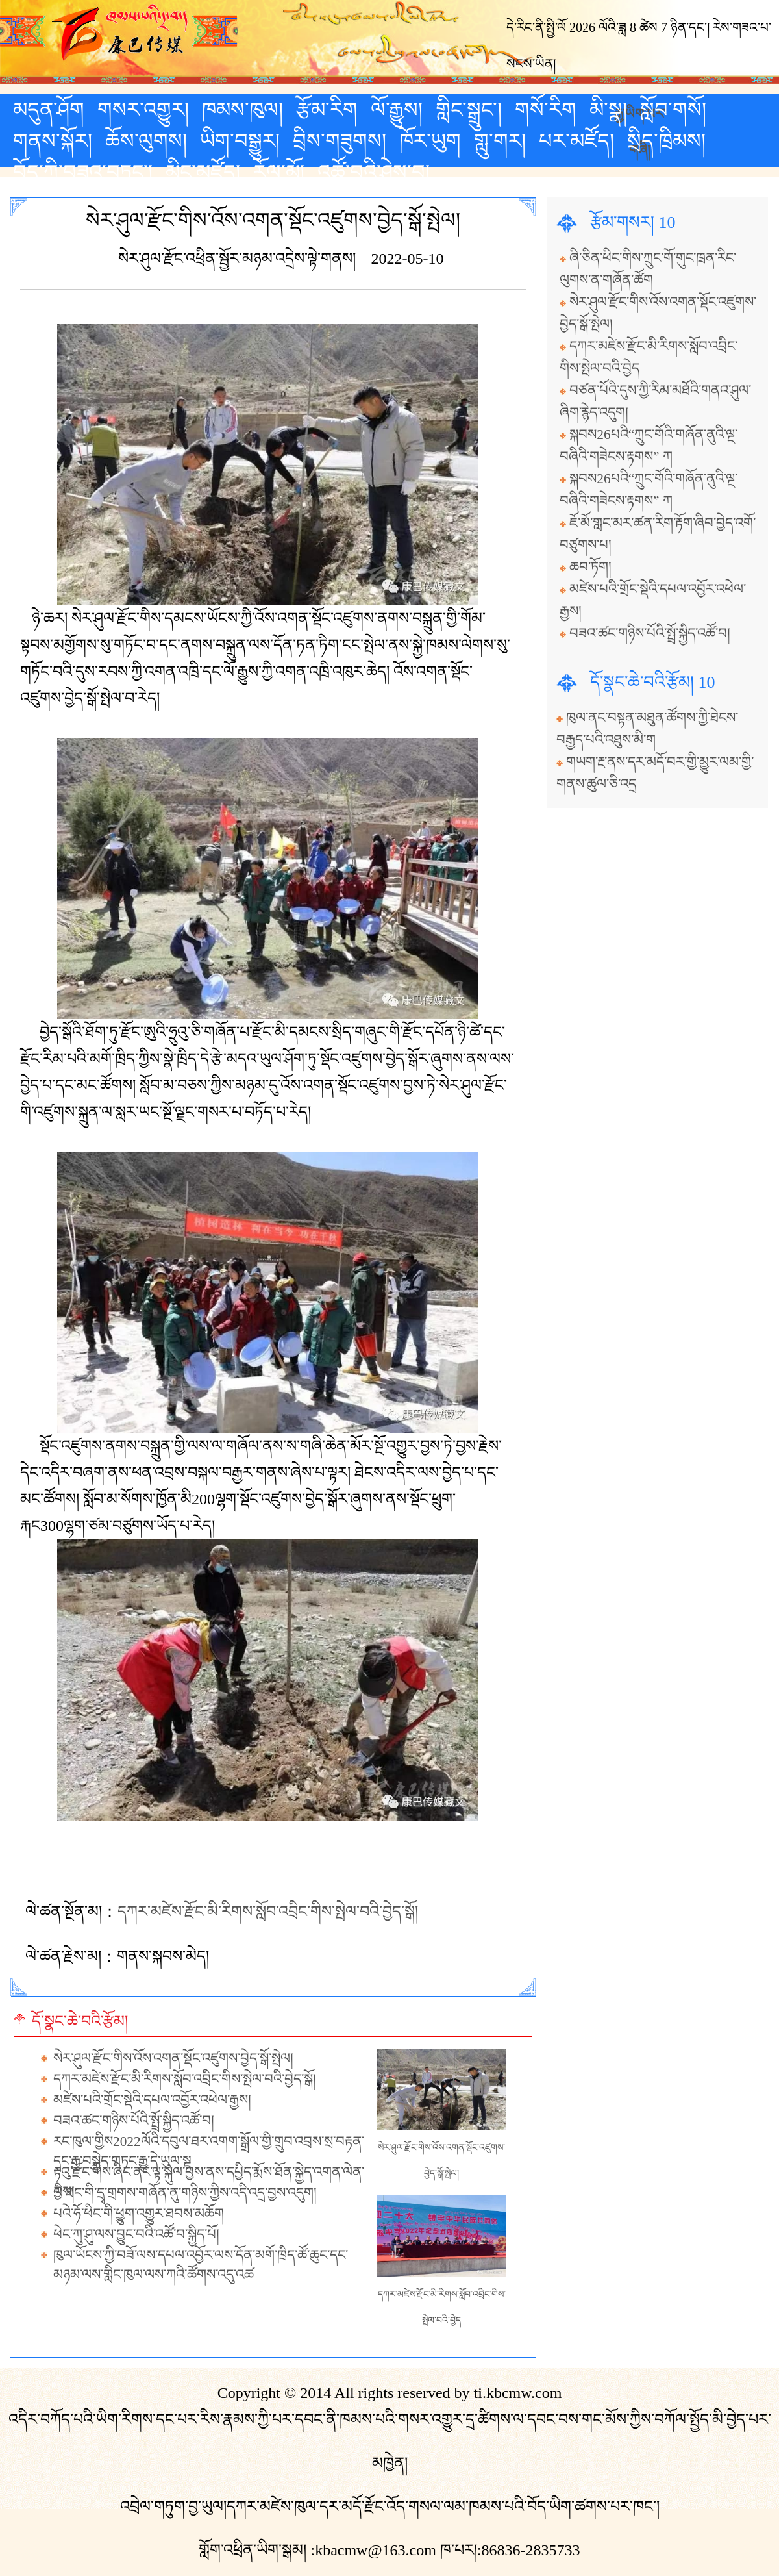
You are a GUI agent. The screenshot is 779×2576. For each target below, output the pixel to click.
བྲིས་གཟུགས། (339, 141)
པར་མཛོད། (576, 141)
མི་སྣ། (608, 109)
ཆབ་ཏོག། (590, 567)
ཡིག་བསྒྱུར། (240, 141)
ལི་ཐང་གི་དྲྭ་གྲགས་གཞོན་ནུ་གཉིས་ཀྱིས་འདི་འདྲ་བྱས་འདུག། (185, 2193)
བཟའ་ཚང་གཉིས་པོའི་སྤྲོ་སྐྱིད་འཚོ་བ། (133, 2120)
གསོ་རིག (545, 109)
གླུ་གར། (500, 141)
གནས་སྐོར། (52, 141)
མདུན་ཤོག (48, 109)
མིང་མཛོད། (203, 172)
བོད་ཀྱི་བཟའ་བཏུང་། (83, 172)
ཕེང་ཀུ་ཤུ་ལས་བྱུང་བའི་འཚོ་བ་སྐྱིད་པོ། (136, 2234)
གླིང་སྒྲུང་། (469, 109)
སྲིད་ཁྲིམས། (666, 141)
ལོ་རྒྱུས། (397, 109)
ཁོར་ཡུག (430, 141)
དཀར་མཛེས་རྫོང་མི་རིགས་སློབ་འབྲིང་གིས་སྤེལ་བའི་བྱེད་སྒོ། (267, 1911)
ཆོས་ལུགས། (146, 141)
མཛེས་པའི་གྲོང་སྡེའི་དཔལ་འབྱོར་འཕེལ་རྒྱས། (152, 2100)
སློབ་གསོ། (673, 109)
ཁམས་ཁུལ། (242, 109)
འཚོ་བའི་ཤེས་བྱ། (373, 172)
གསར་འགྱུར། (143, 109)
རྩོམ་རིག (327, 109)
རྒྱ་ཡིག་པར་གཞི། (639, 112)
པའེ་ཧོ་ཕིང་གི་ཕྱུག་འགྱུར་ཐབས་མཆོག (138, 2213)
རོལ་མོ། (278, 172)
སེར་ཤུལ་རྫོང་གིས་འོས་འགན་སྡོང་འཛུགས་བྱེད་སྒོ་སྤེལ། (173, 2058)
